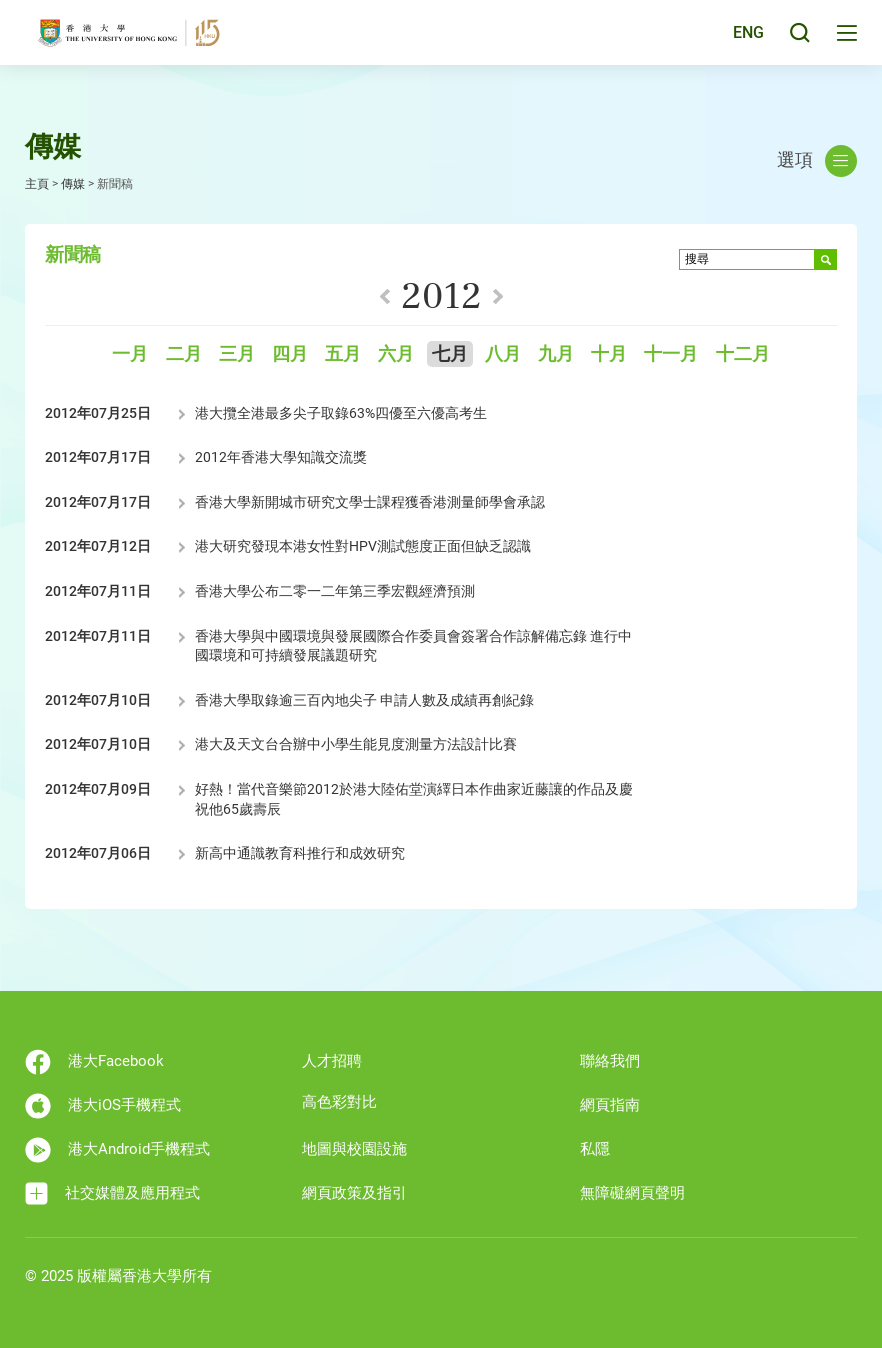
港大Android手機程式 (117, 1150)
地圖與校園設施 (354, 1149)
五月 (343, 354)
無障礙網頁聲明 (632, 1193)
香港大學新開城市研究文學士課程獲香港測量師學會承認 (370, 502)
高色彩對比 (339, 1102)
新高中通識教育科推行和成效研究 (300, 853)
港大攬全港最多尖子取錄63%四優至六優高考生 (341, 413)
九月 (556, 354)
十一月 (671, 354)
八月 (503, 354)
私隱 (595, 1149)
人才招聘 (332, 1061)
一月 (130, 354)
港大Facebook (94, 1062)
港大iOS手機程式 (103, 1106)
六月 (396, 354)
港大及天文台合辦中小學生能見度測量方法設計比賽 (356, 744)
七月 (450, 354)
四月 (290, 354)
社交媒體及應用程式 (112, 1193)
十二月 (743, 354)
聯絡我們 (610, 1061)
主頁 (37, 184)
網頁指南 (610, 1105)
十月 (609, 354)
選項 (817, 161)
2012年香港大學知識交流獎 (281, 457)
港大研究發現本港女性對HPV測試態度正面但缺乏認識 (363, 546)
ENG (745, 43)
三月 (237, 354)
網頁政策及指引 (354, 1193)
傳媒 (73, 184)
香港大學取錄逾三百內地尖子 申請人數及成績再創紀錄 (364, 700)
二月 (184, 354)
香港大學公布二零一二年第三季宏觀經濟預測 (335, 591)
